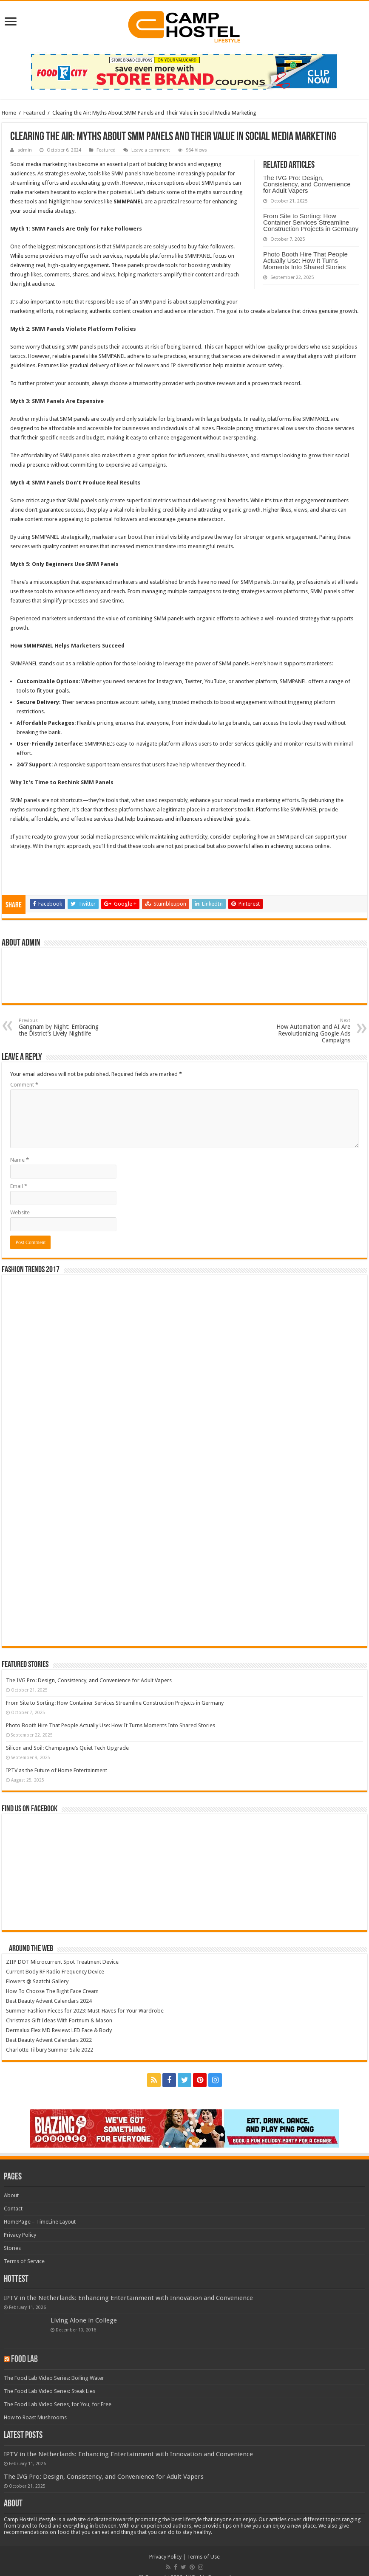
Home (9, 113)
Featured (34, 113)
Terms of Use (203, 2556)
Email (18, 1186)
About (11, 2195)
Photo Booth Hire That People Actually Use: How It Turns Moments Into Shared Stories (305, 260)
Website (20, 1212)
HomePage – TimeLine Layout (40, 2221)
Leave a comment (150, 150)
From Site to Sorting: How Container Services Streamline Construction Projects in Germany (310, 222)
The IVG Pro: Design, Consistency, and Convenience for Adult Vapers (307, 184)
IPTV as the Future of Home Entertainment (56, 1770)
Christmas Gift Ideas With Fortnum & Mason (59, 2020)
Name (19, 1160)
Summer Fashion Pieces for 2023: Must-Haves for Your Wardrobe (85, 2010)
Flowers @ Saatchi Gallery (37, 1981)
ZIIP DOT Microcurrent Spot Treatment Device (62, 1962)
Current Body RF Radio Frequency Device (55, 1971)
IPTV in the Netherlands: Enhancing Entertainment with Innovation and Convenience (128, 2298)
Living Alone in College (84, 2320)
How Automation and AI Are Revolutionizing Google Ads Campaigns (306, 1031)
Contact (13, 2208)
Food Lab (24, 2360)
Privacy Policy (20, 2235)
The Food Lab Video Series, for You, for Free (57, 2404)
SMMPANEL (198, 256)
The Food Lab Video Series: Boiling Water (54, 2378)
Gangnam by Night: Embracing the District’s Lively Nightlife (62, 1027)
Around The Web (31, 1949)
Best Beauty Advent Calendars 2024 (49, 2001)
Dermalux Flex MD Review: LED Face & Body (59, 2030)
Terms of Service (24, 2261)
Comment (24, 1084)
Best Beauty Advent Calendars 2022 (49, 2040)
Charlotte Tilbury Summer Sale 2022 (49, 2050)
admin (24, 150)
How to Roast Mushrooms (35, 2417)
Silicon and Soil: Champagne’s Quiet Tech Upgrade (67, 1748)
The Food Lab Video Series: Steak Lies (49, 2391)
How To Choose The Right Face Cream (52, 1991)
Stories (12, 2248)
